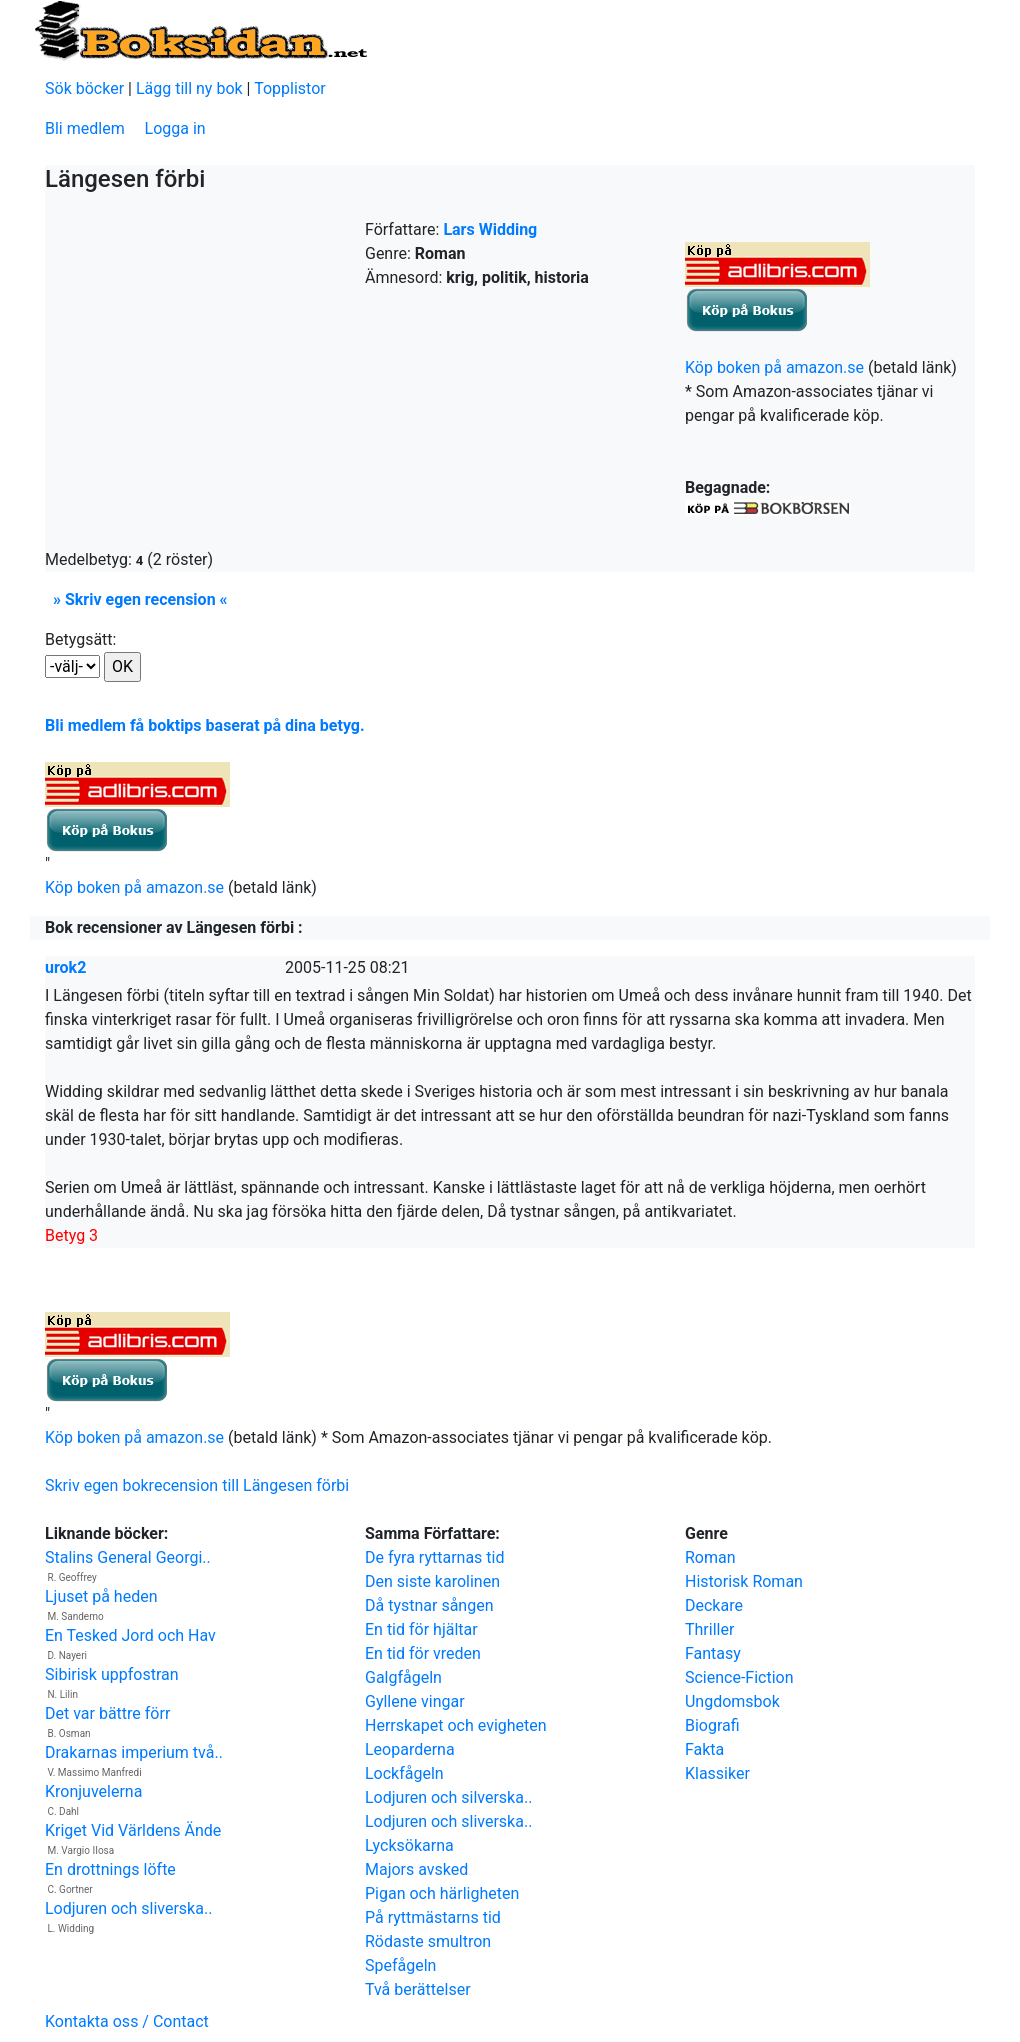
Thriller (709, 1629)
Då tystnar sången (429, 1605)
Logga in (175, 128)
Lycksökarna (409, 1845)
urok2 (65, 967)
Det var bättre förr (107, 1713)
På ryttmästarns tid (433, 1917)
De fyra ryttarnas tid (435, 1557)
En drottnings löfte (110, 1869)
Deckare (714, 1605)
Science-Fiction (739, 1677)
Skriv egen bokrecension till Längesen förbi (197, 1485)
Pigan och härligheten (442, 1893)
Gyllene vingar (415, 1701)
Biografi (712, 1725)
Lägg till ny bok (189, 88)
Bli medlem (85, 128)
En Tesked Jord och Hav (130, 1635)
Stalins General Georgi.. (128, 1557)
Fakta (704, 1749)
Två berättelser (418, 1989)
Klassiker (717, 1773)
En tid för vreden (423, 1653)
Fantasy (713, 1653)
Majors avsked (416, 1869)
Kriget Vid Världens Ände (133, 1830)
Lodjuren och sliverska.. (128, 1908)
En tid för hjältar (421, 1629)
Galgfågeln (403, 1677)
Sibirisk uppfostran (112, 1674)
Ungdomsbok (732, 1701)
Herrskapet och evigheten (456, 1725)
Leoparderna (410, 1749)
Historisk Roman (744, 1581)
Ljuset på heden (101, 1596)
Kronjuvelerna (93, 1791)
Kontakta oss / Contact (127, 2021)
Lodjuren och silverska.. (448, 1797)
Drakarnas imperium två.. (134, 1752)
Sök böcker (84, 88)
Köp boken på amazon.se (774, 367)
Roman (710, 1557)
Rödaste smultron (428, 1941)
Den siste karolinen (432, 1581)
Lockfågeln (404, 1773)
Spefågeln (400, 1965)
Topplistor (290, 88)
